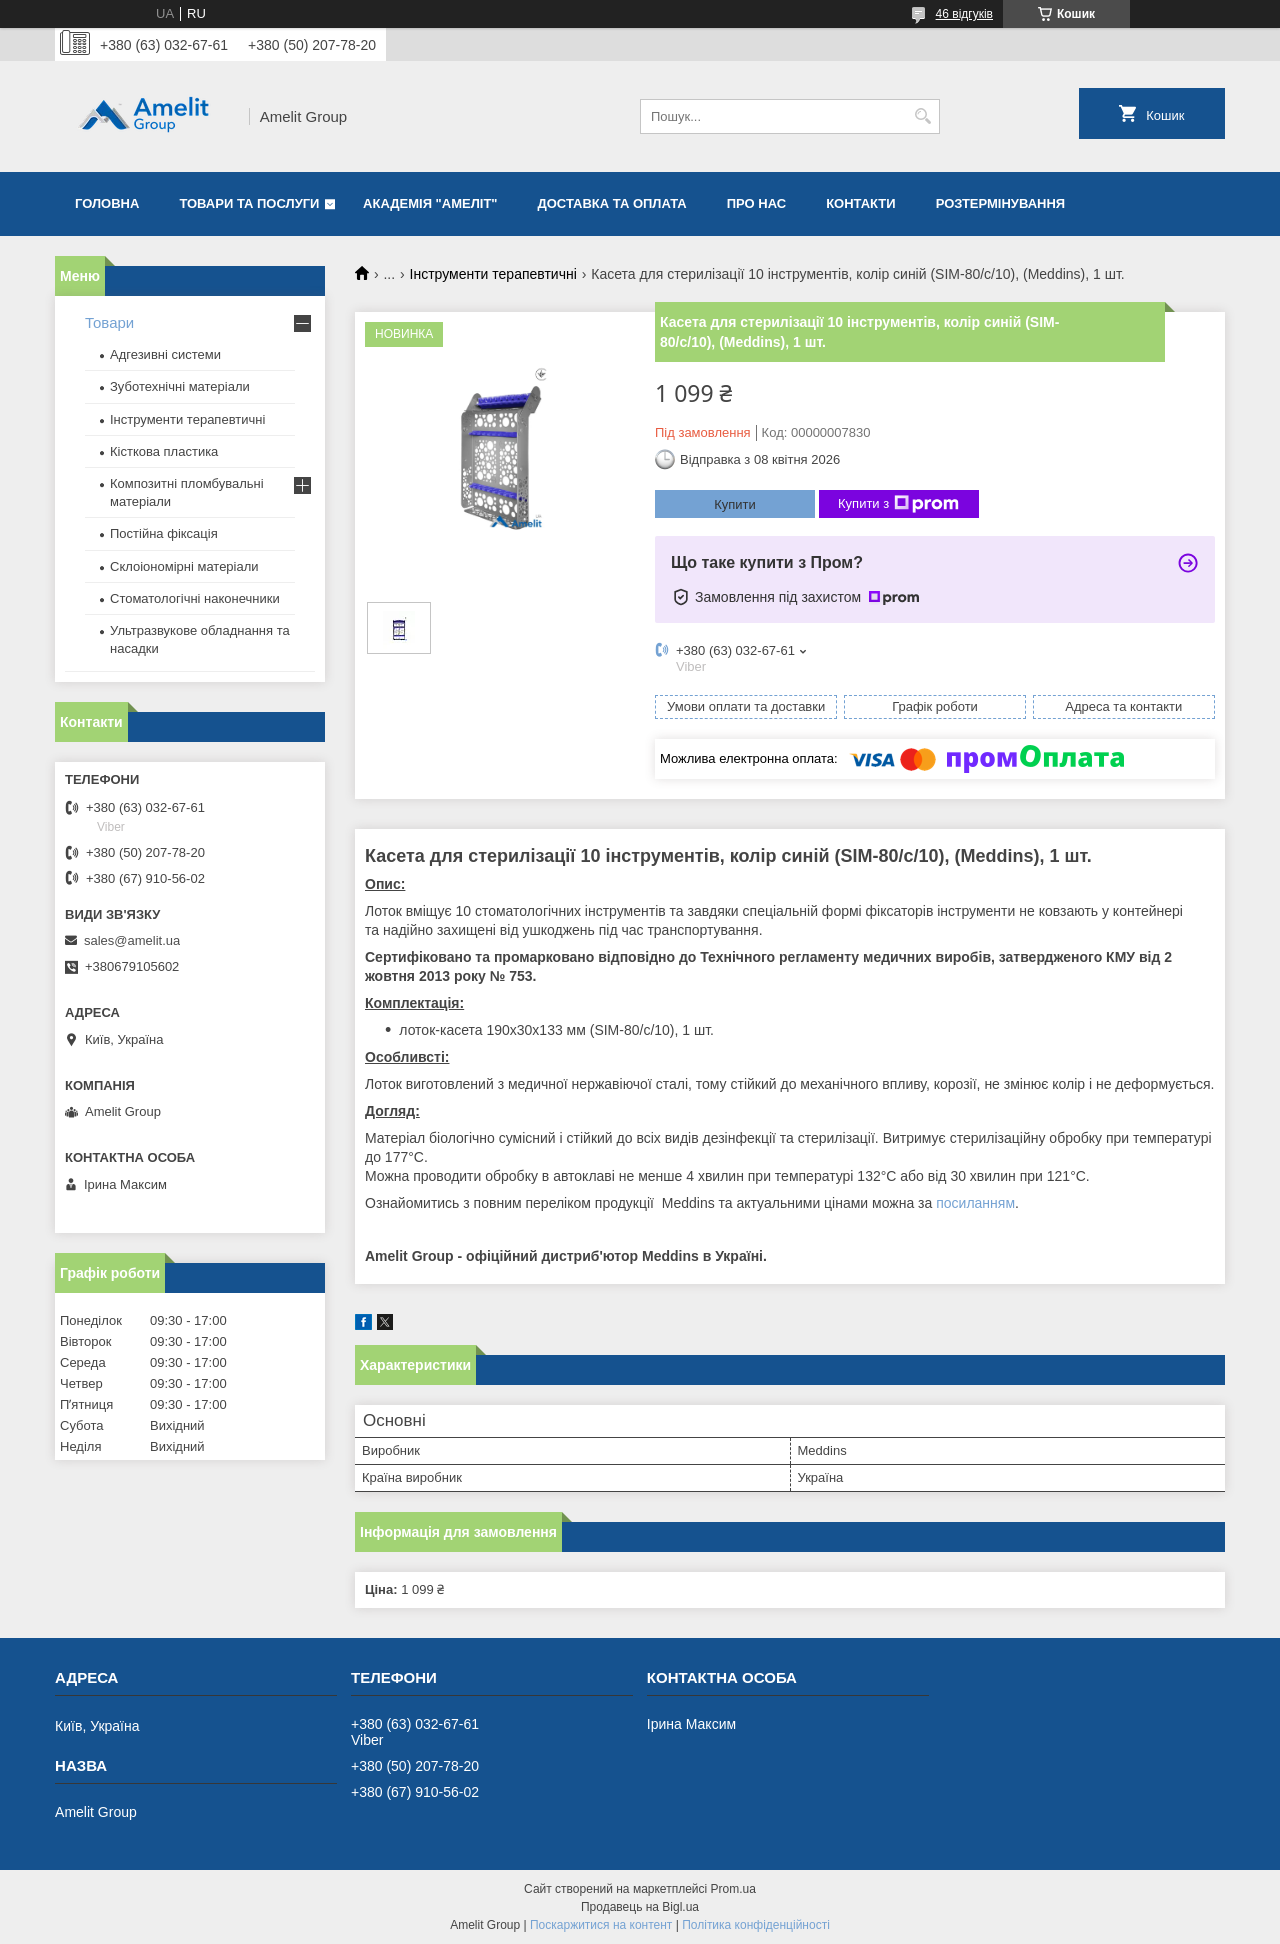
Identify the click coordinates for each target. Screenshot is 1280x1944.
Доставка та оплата (612, 203)
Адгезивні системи (165, 354)
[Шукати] (922, 116)
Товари (109, 322)
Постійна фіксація (164, 533)
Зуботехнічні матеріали (180, 386)
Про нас (756, 203)
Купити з (898, 504)
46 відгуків (964, 14)
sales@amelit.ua (132, 940)
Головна (107, 203)
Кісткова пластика (164, 451)
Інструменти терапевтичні (493, 274)
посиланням (975, 1203)
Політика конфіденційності (756, 1925)
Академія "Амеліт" (430, 203)
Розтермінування (1001, 203)
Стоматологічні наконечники (195, 598)
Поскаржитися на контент (601, 1925)
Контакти (861, 203)
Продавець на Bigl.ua (640, 1907)
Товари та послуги (249, 203)
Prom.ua (733, 1889)
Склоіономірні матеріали (184, 566)
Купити (735, 504)
